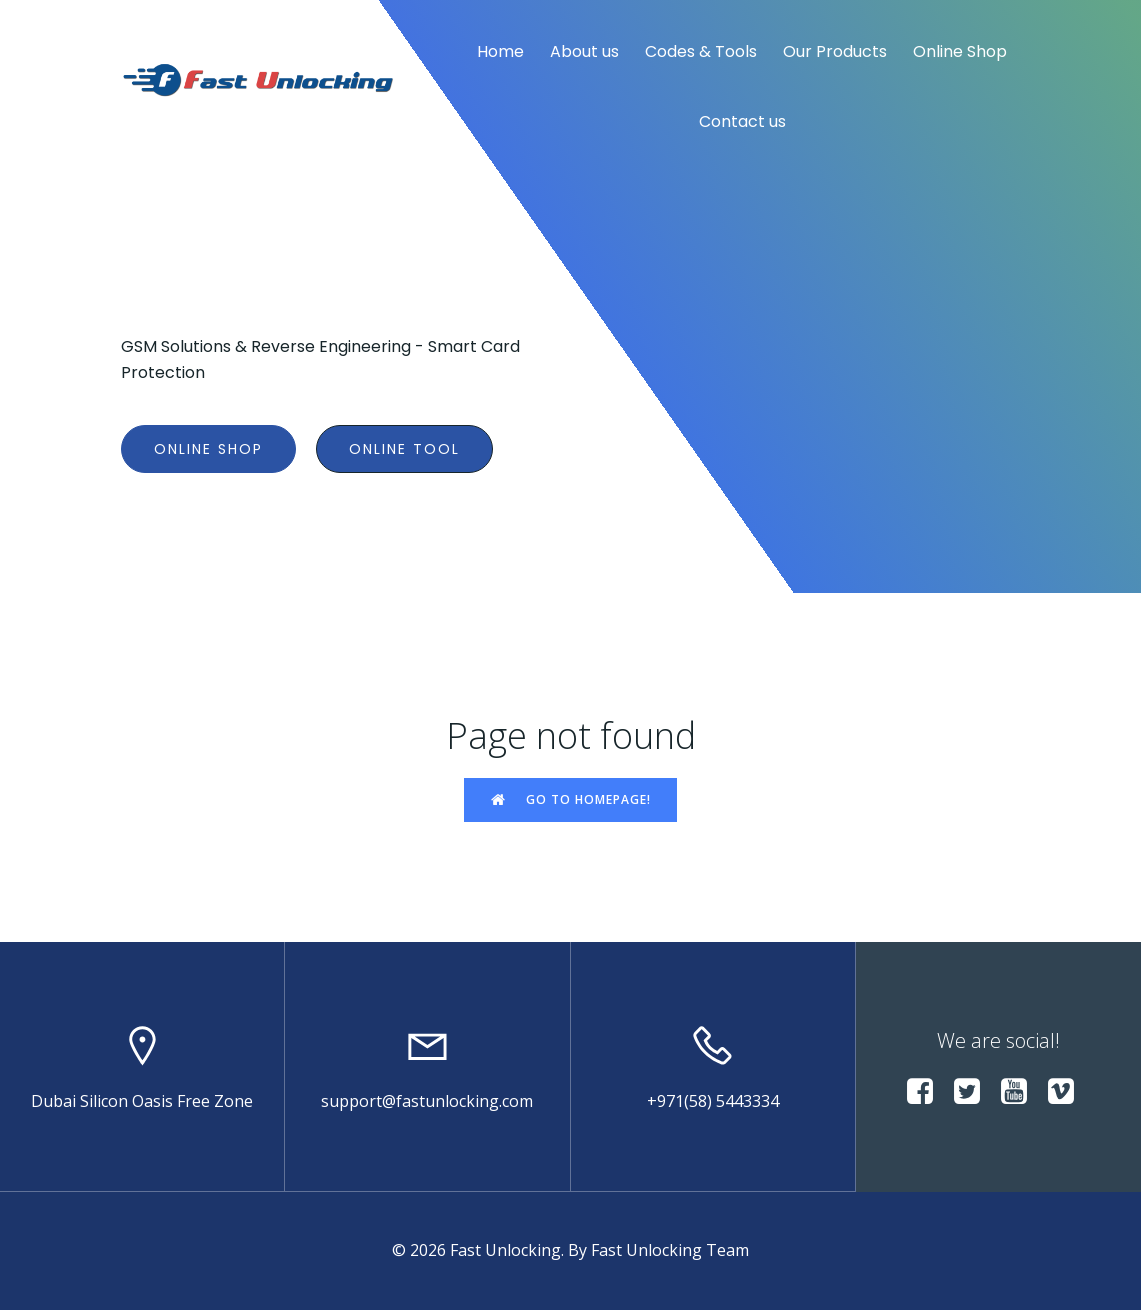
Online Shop (960, 51)
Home (500, 51)
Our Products (835, 51)
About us (584, 51)
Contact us (742, 121)
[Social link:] (927, 1092)
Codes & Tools (701, 51)
